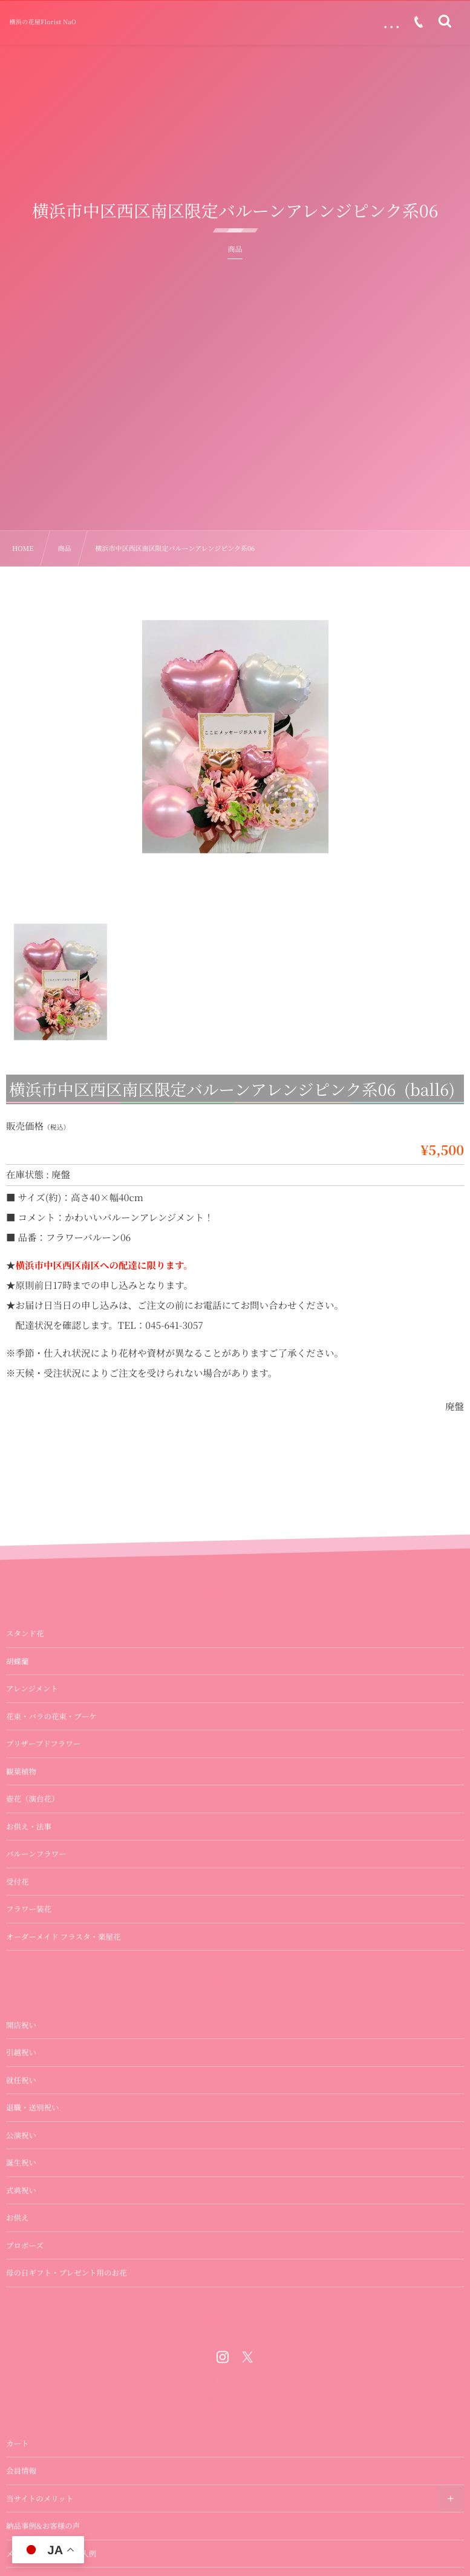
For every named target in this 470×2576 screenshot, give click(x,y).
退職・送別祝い (32, 2107)
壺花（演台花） (32, 1798)
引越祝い (21, 2052)
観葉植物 (21, 1771)
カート (17, 2443)
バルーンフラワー (36, 1853)
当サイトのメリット (39, 2498)
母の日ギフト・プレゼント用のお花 (66, 2272)
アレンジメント (32, 1688)
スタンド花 (25, 1633)
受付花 (17, 1881)
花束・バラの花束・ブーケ (51, 1716)
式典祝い (21, 2190)
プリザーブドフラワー (43, 1743)
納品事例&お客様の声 (43, 2525)
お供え (17, 2217)
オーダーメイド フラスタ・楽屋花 (63, 1936)
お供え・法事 (28, 1826)
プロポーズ (25, 2245)
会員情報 (21, 2470)
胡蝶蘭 (17, 1661)
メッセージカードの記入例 (51, 2553)
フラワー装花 (28, 1908)
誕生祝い (21, 2162)
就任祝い (21, 2080)
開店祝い (21, 2025)
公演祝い (21, 2135)
